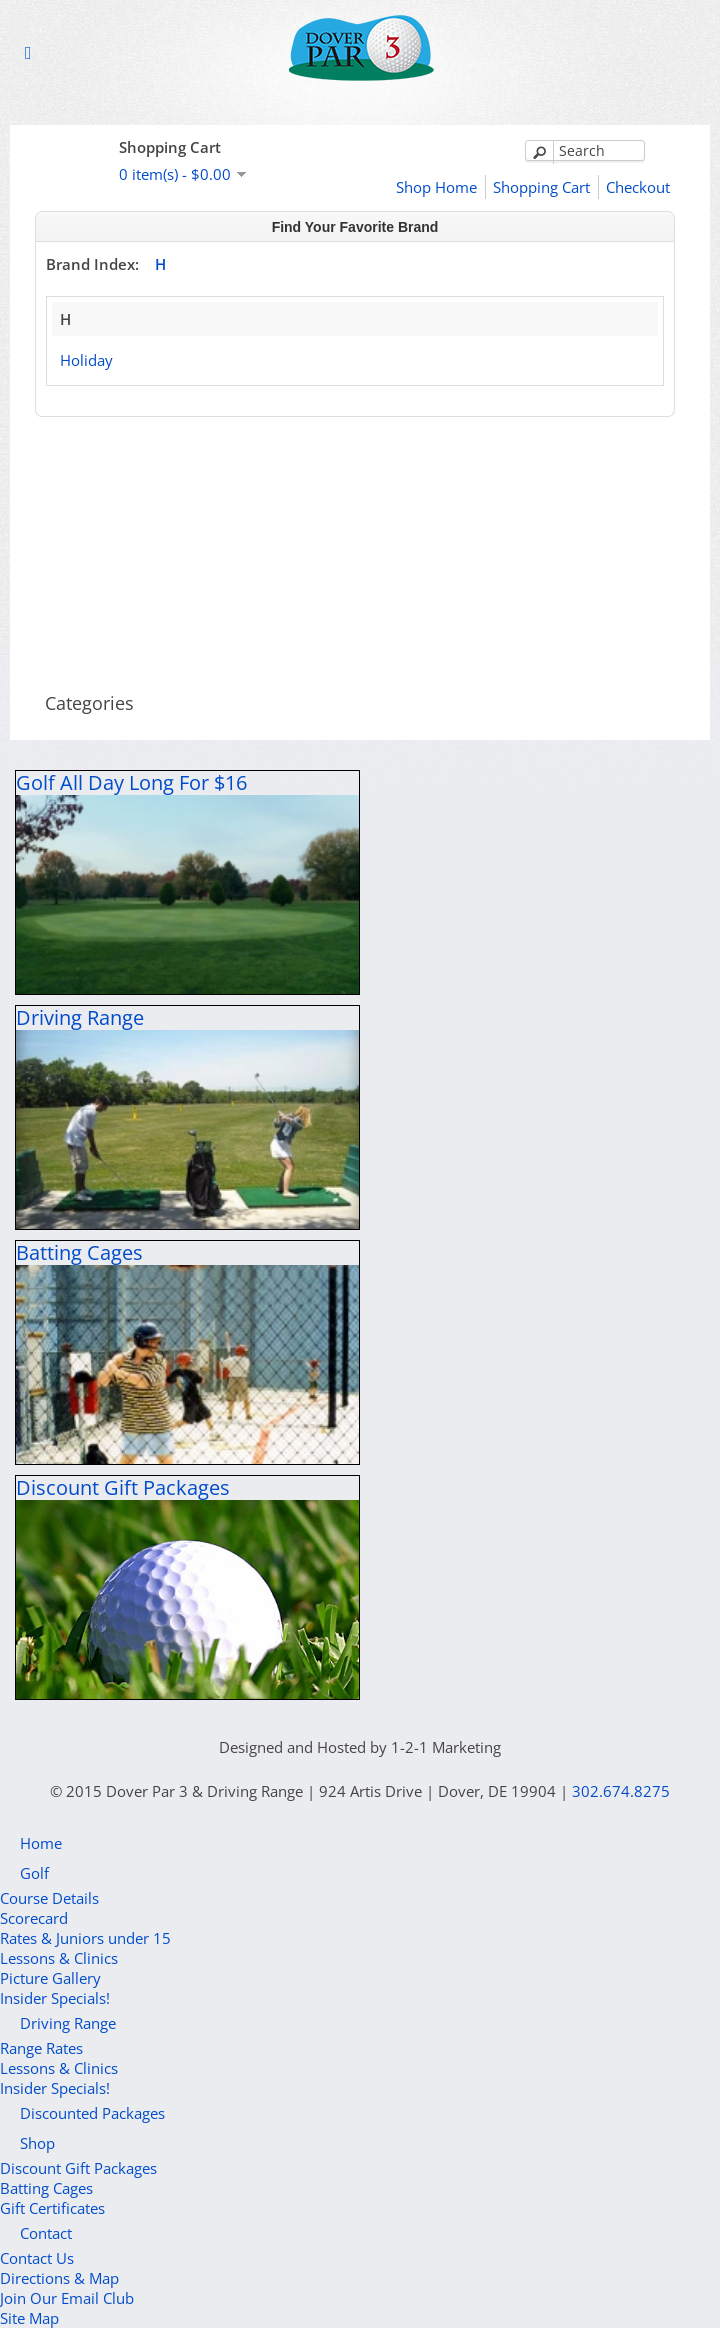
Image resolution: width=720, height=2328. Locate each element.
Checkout (638, 187)
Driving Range (68, 2023)
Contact (46, 2233)
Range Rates (41, 2048)
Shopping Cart (541, 187)
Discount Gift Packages (78, 2168)
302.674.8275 (621, 1791)
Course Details (49, 1898)
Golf (34, 1873)
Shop (37, 2143)
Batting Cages (46, 2188)
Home (41, 1843)
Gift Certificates (52, 2208)
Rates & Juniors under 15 (85, 1938)
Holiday (86, 360)
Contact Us (37, 2258)
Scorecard (34, 1918)
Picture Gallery (50, 1978)
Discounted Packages (92, 2113)
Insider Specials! (55, 1998)
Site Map (29, 2318)
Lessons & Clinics (59, 1958)
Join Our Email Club (67, 2298)
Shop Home (436, 187)
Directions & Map (59, 2278)
